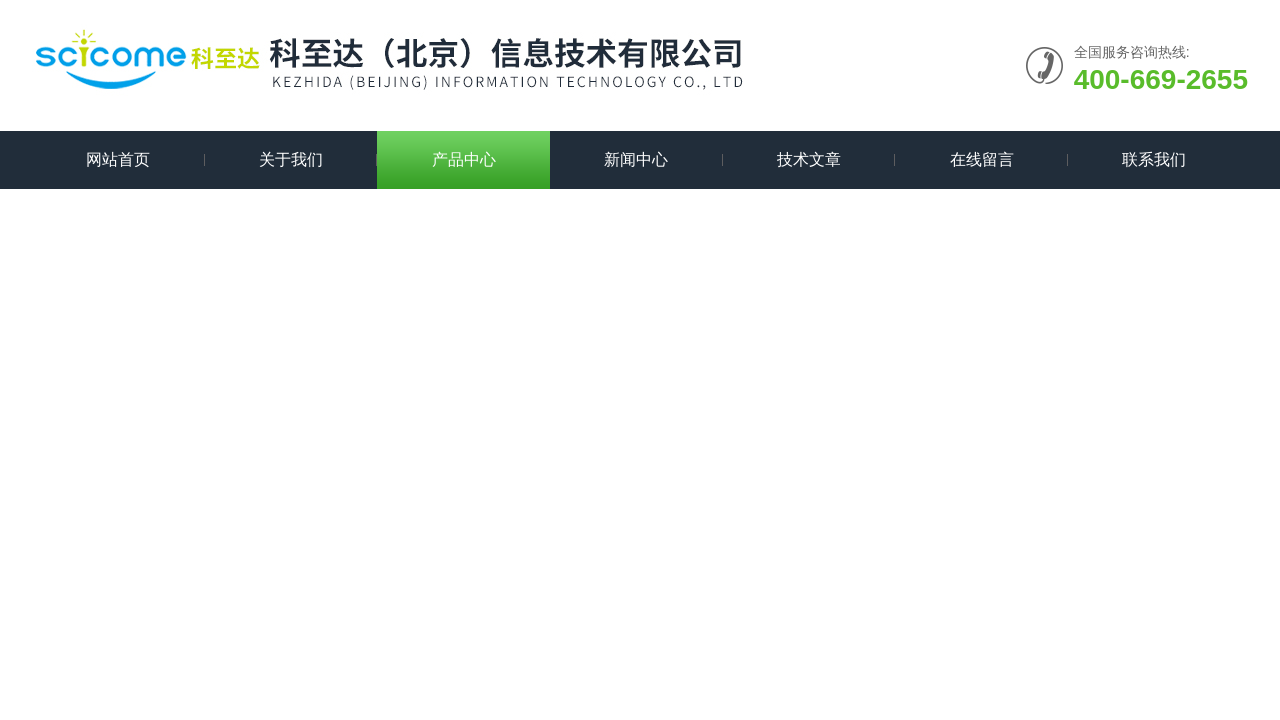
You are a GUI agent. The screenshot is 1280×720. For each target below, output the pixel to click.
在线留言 (982, 159)
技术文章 (809, 159)
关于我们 (291, 159)
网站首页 (118, 159)
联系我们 (1154, 159)
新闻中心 (636, 159)
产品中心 (464, 159)
